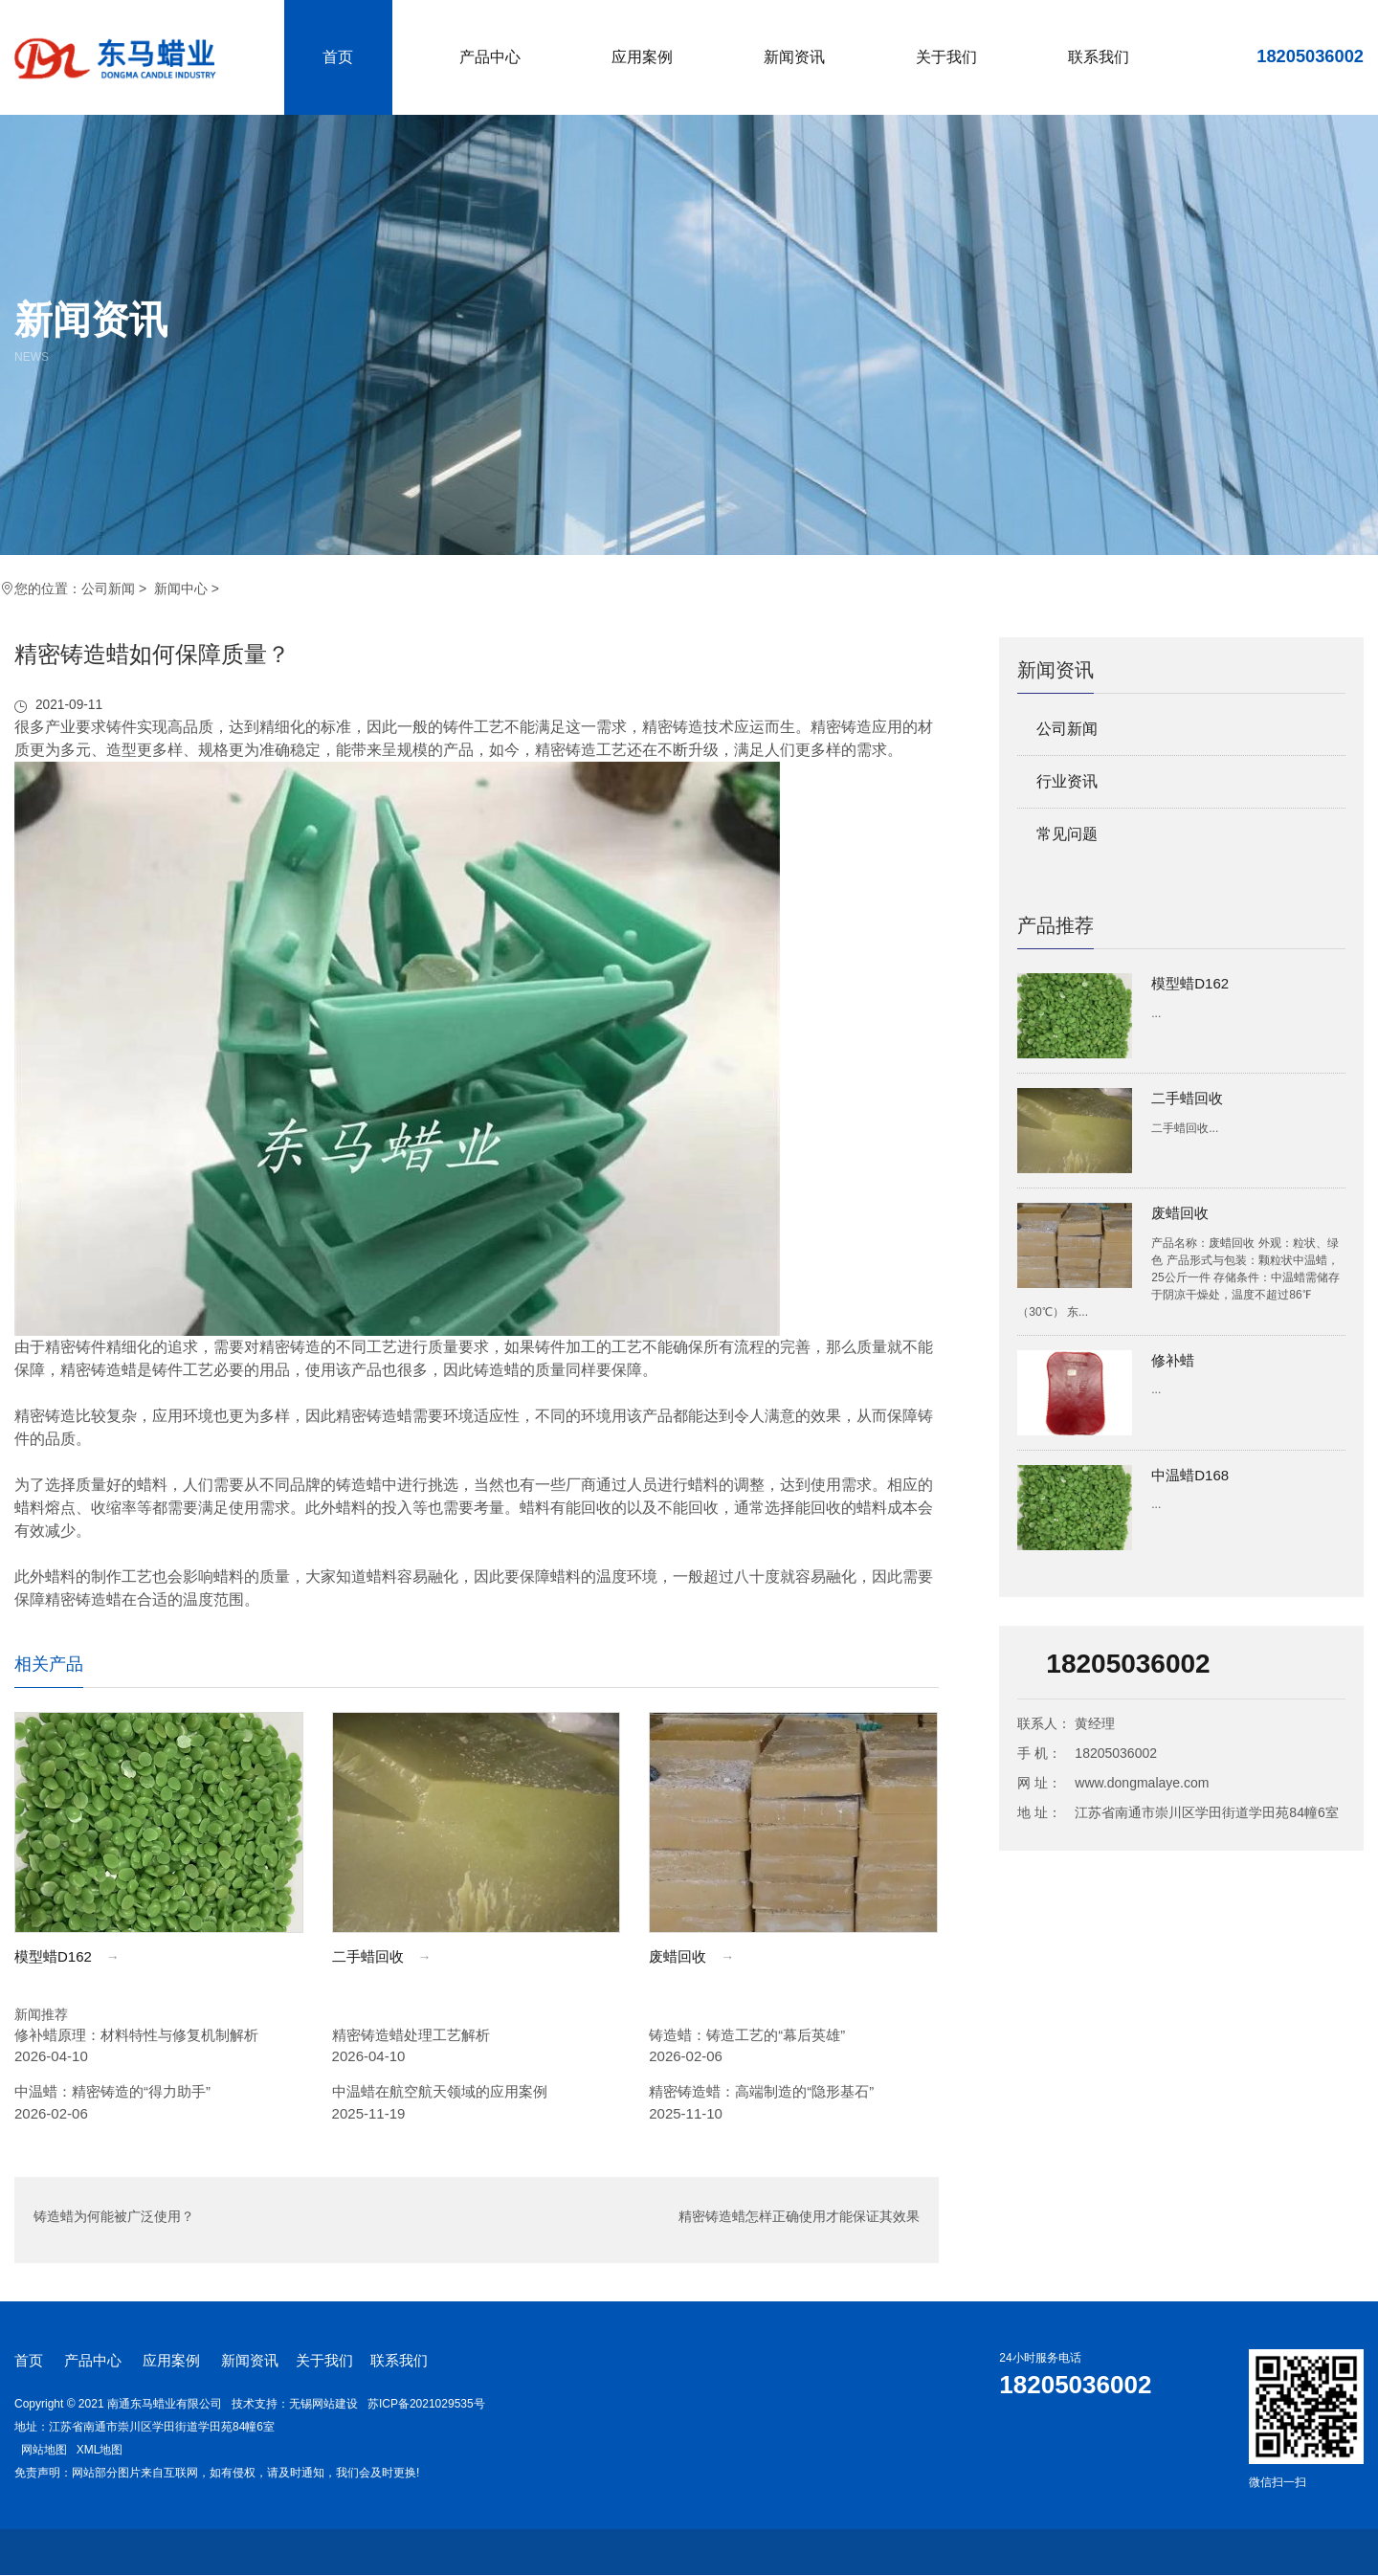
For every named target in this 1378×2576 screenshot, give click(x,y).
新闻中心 (181, 588)
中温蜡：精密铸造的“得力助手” (112, 2092)
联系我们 (1098, 57)
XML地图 (100, 2449)
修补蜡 (1172, 1360)
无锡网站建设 (323, 2403)
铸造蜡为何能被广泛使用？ (113, 2221)
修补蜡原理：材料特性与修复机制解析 (136, 2035)
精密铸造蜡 (98, 1370)
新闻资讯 (794, 57)
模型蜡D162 (1190, 983)
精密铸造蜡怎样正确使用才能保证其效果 (799, 2221)
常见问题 (1067, 834)
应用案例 (642, 57)
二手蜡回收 (1187, 1098)
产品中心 (490, 57)
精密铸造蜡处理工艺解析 (411, 2035)
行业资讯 (1067, 781)
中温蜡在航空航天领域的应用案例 (439, 2092)
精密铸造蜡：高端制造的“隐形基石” (761, 2092)
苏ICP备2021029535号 (426, 2403)
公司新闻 (108, 588)
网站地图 (44, 2449)
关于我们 (946, 57)
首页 (337, 57)
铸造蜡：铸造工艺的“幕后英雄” (747, 2035)
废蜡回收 (1180, 1213)
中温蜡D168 (1190, 1475)
